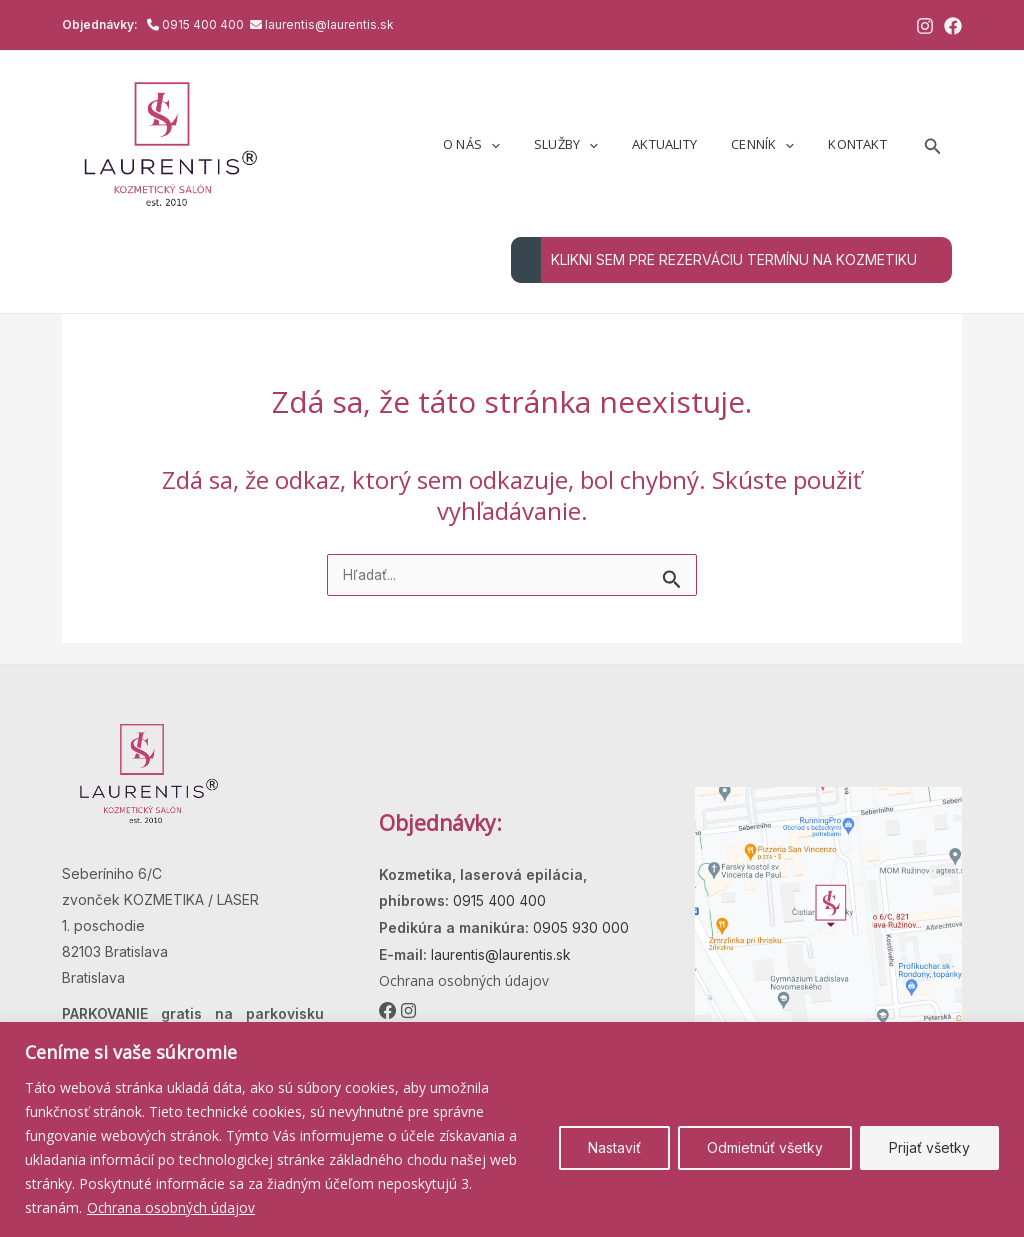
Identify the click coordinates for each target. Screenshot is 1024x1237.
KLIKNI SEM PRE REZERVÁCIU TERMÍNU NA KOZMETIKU (714, 260)
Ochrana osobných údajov (172, 1207)
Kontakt (861, 144)
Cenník (774, 144)
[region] (512, 1129)
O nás (508, 144)
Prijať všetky (929, 1147)
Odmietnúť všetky (765, 1147)
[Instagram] (925, 26)
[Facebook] (953, 26)
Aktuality (685, 144)
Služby (595, 144)
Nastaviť (614, 1147)
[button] (528, 144)
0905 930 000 (579, 927)
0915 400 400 (204, 24)
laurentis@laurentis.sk (329, 24)
